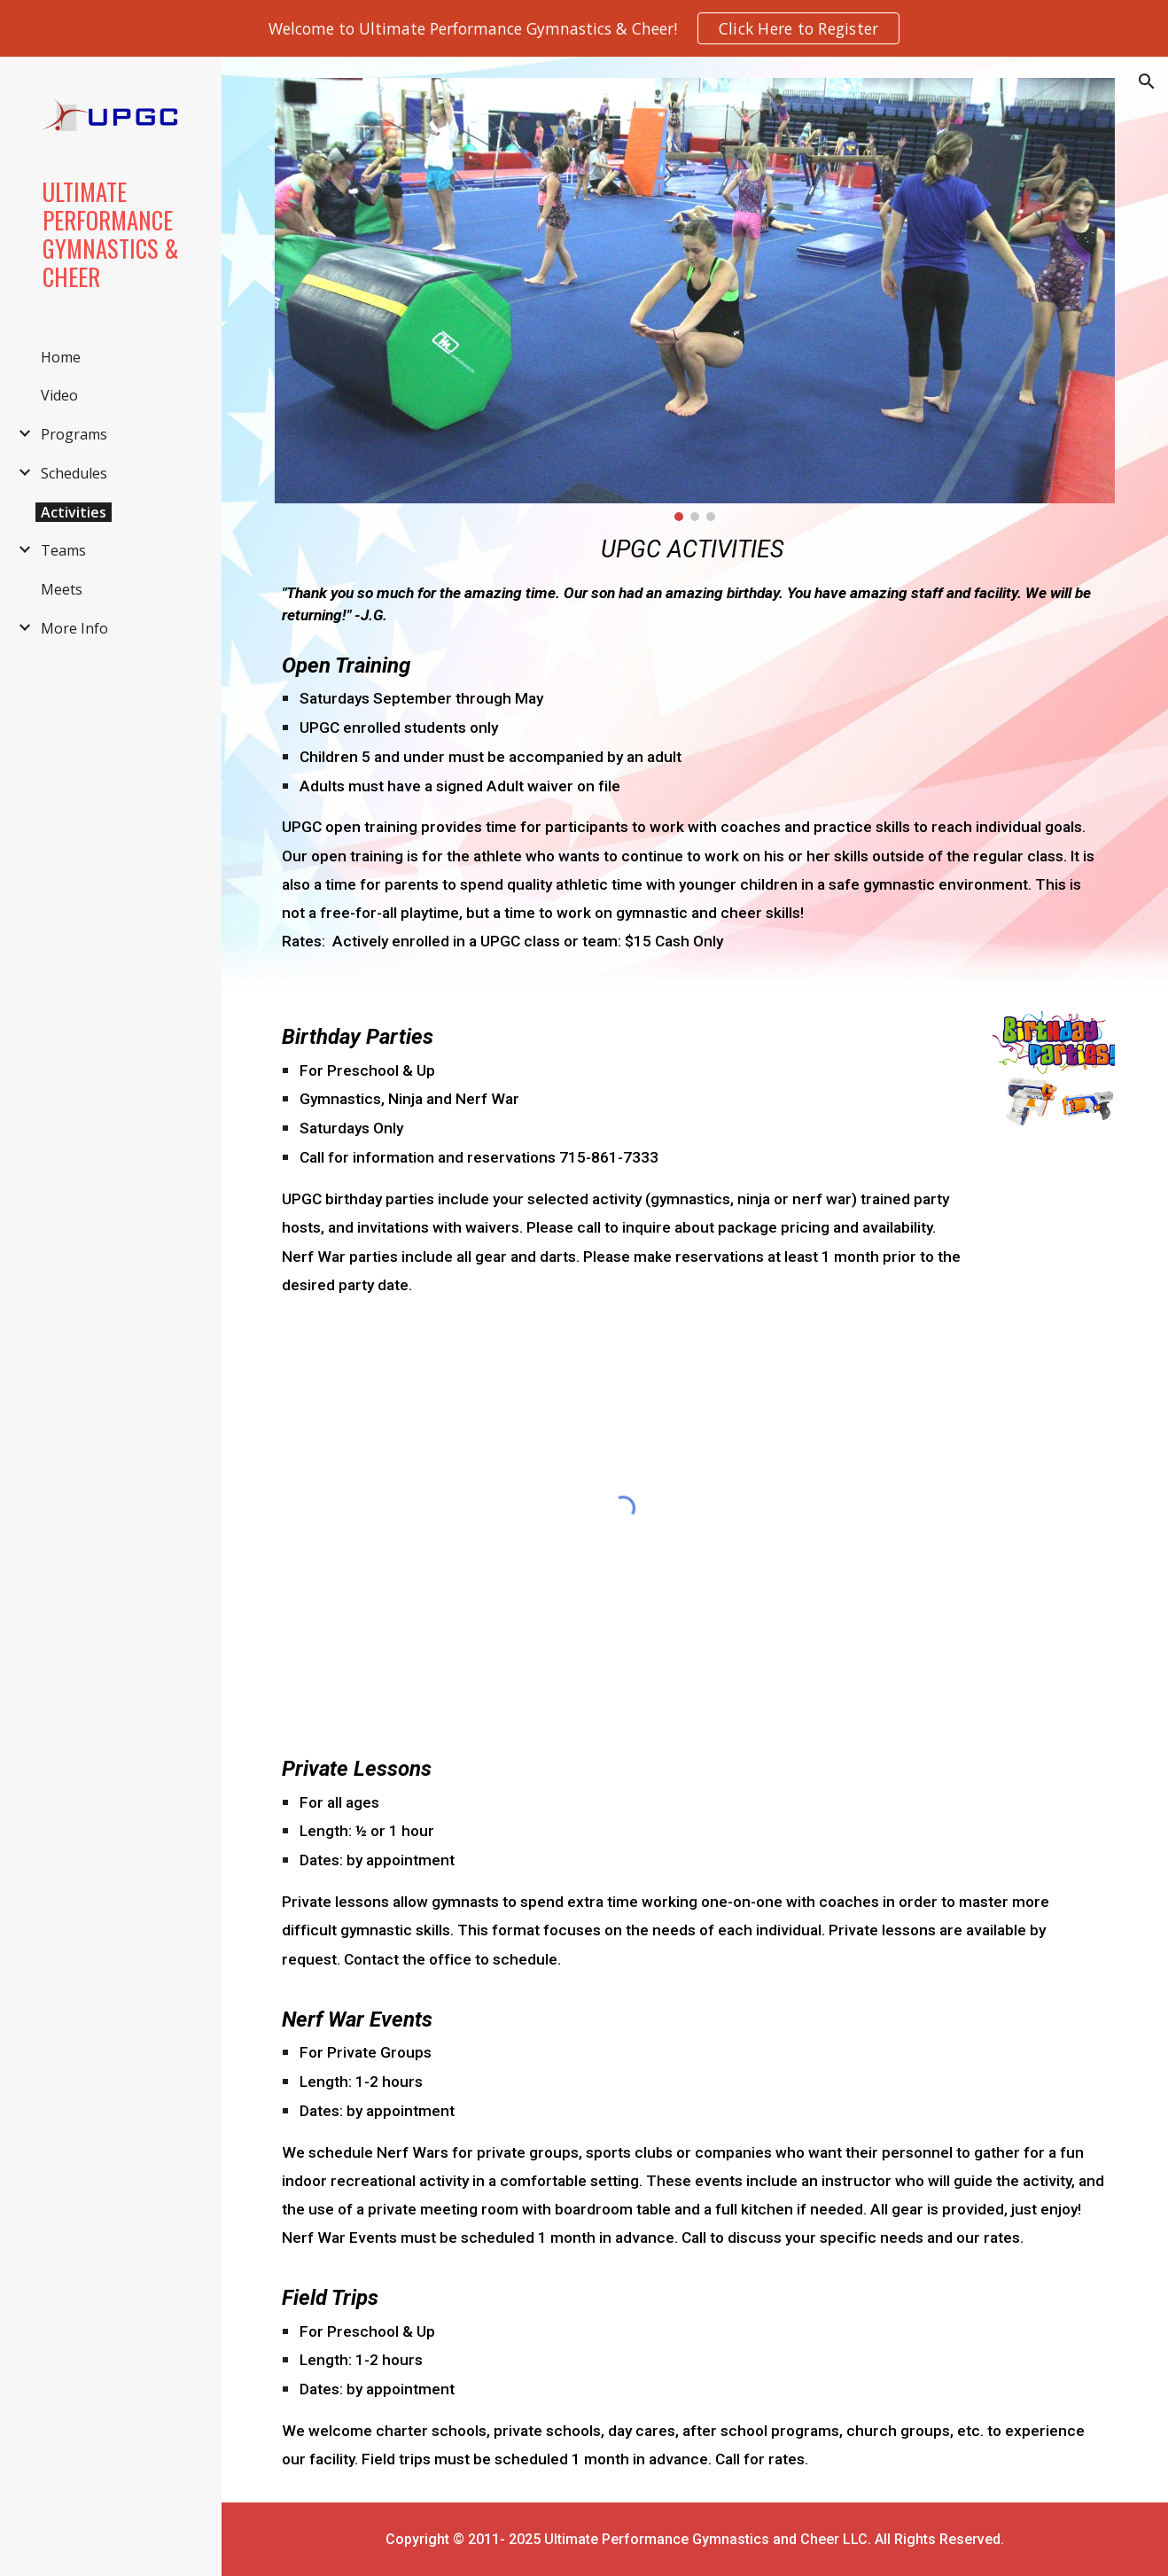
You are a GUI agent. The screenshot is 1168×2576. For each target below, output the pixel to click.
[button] (1146, 81)
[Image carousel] (695, 299)
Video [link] (59, 395)
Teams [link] (63, 550)
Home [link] (61, 357)
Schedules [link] (74, 473)
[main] (695, 580)
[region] (584, 28)
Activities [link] (73, 512)
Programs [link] (74, 434)
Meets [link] (61, 589)
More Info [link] (74, 628)
